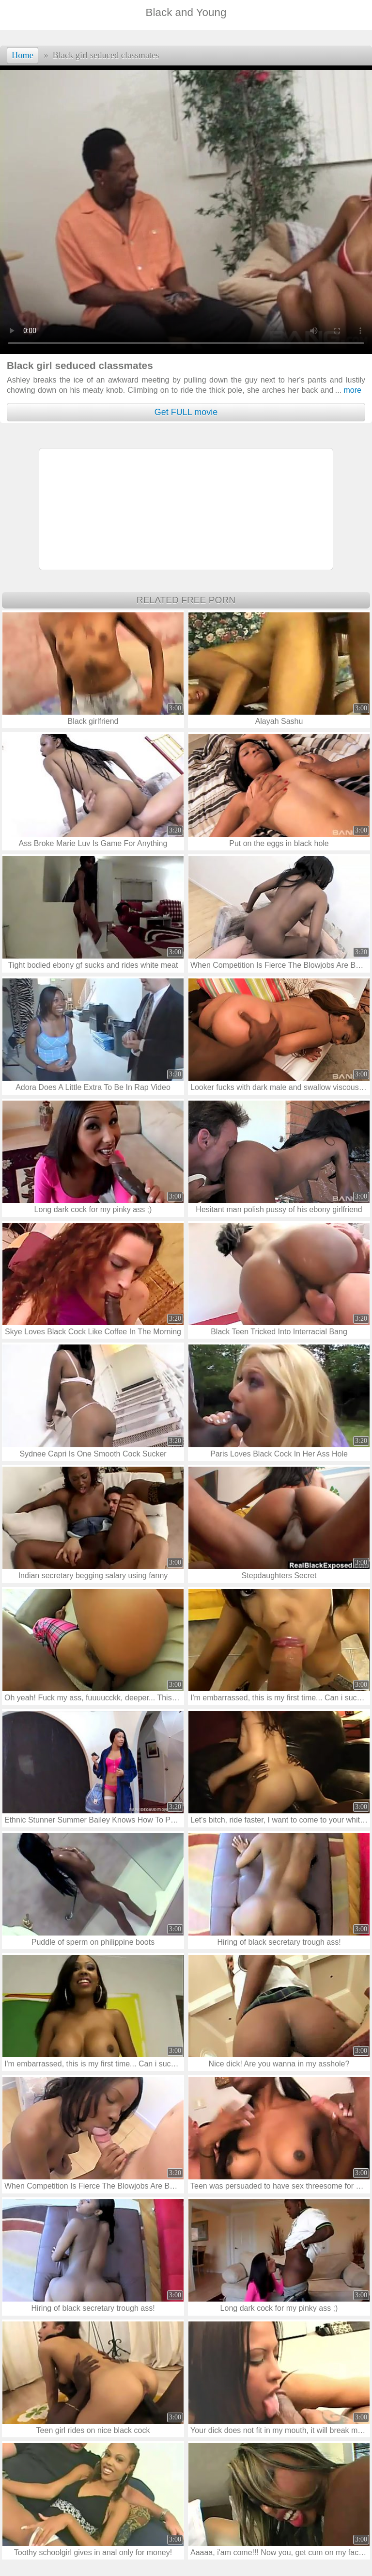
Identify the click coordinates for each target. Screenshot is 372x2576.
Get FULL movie (186, 412)
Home (22, 55)
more (348, 390)
